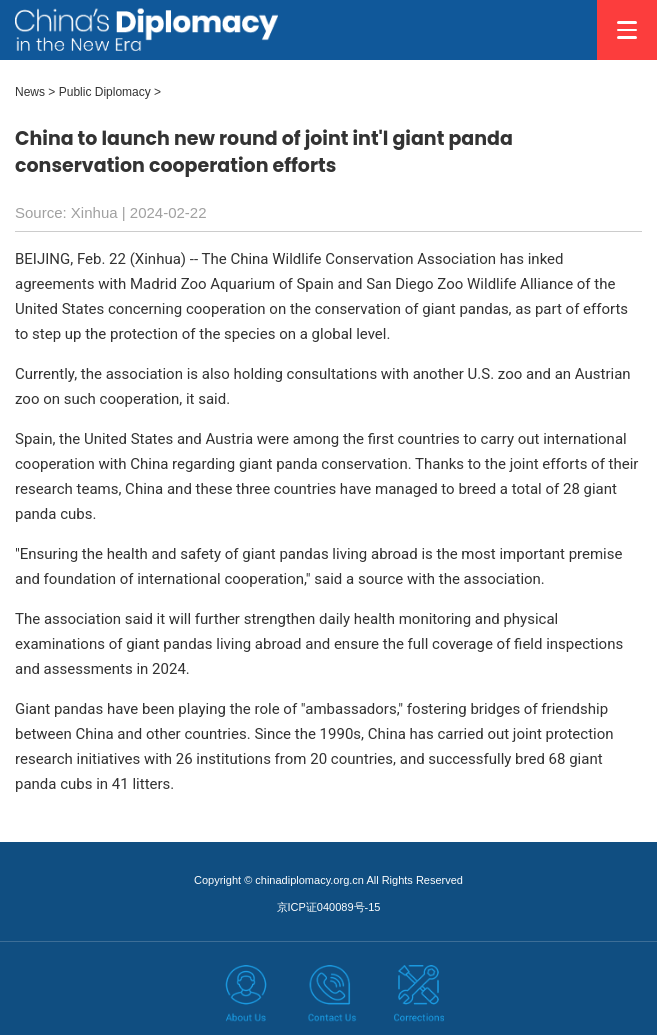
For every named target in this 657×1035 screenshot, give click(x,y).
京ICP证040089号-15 (329, 907)
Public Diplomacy (105, 92)
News (30, 92)
